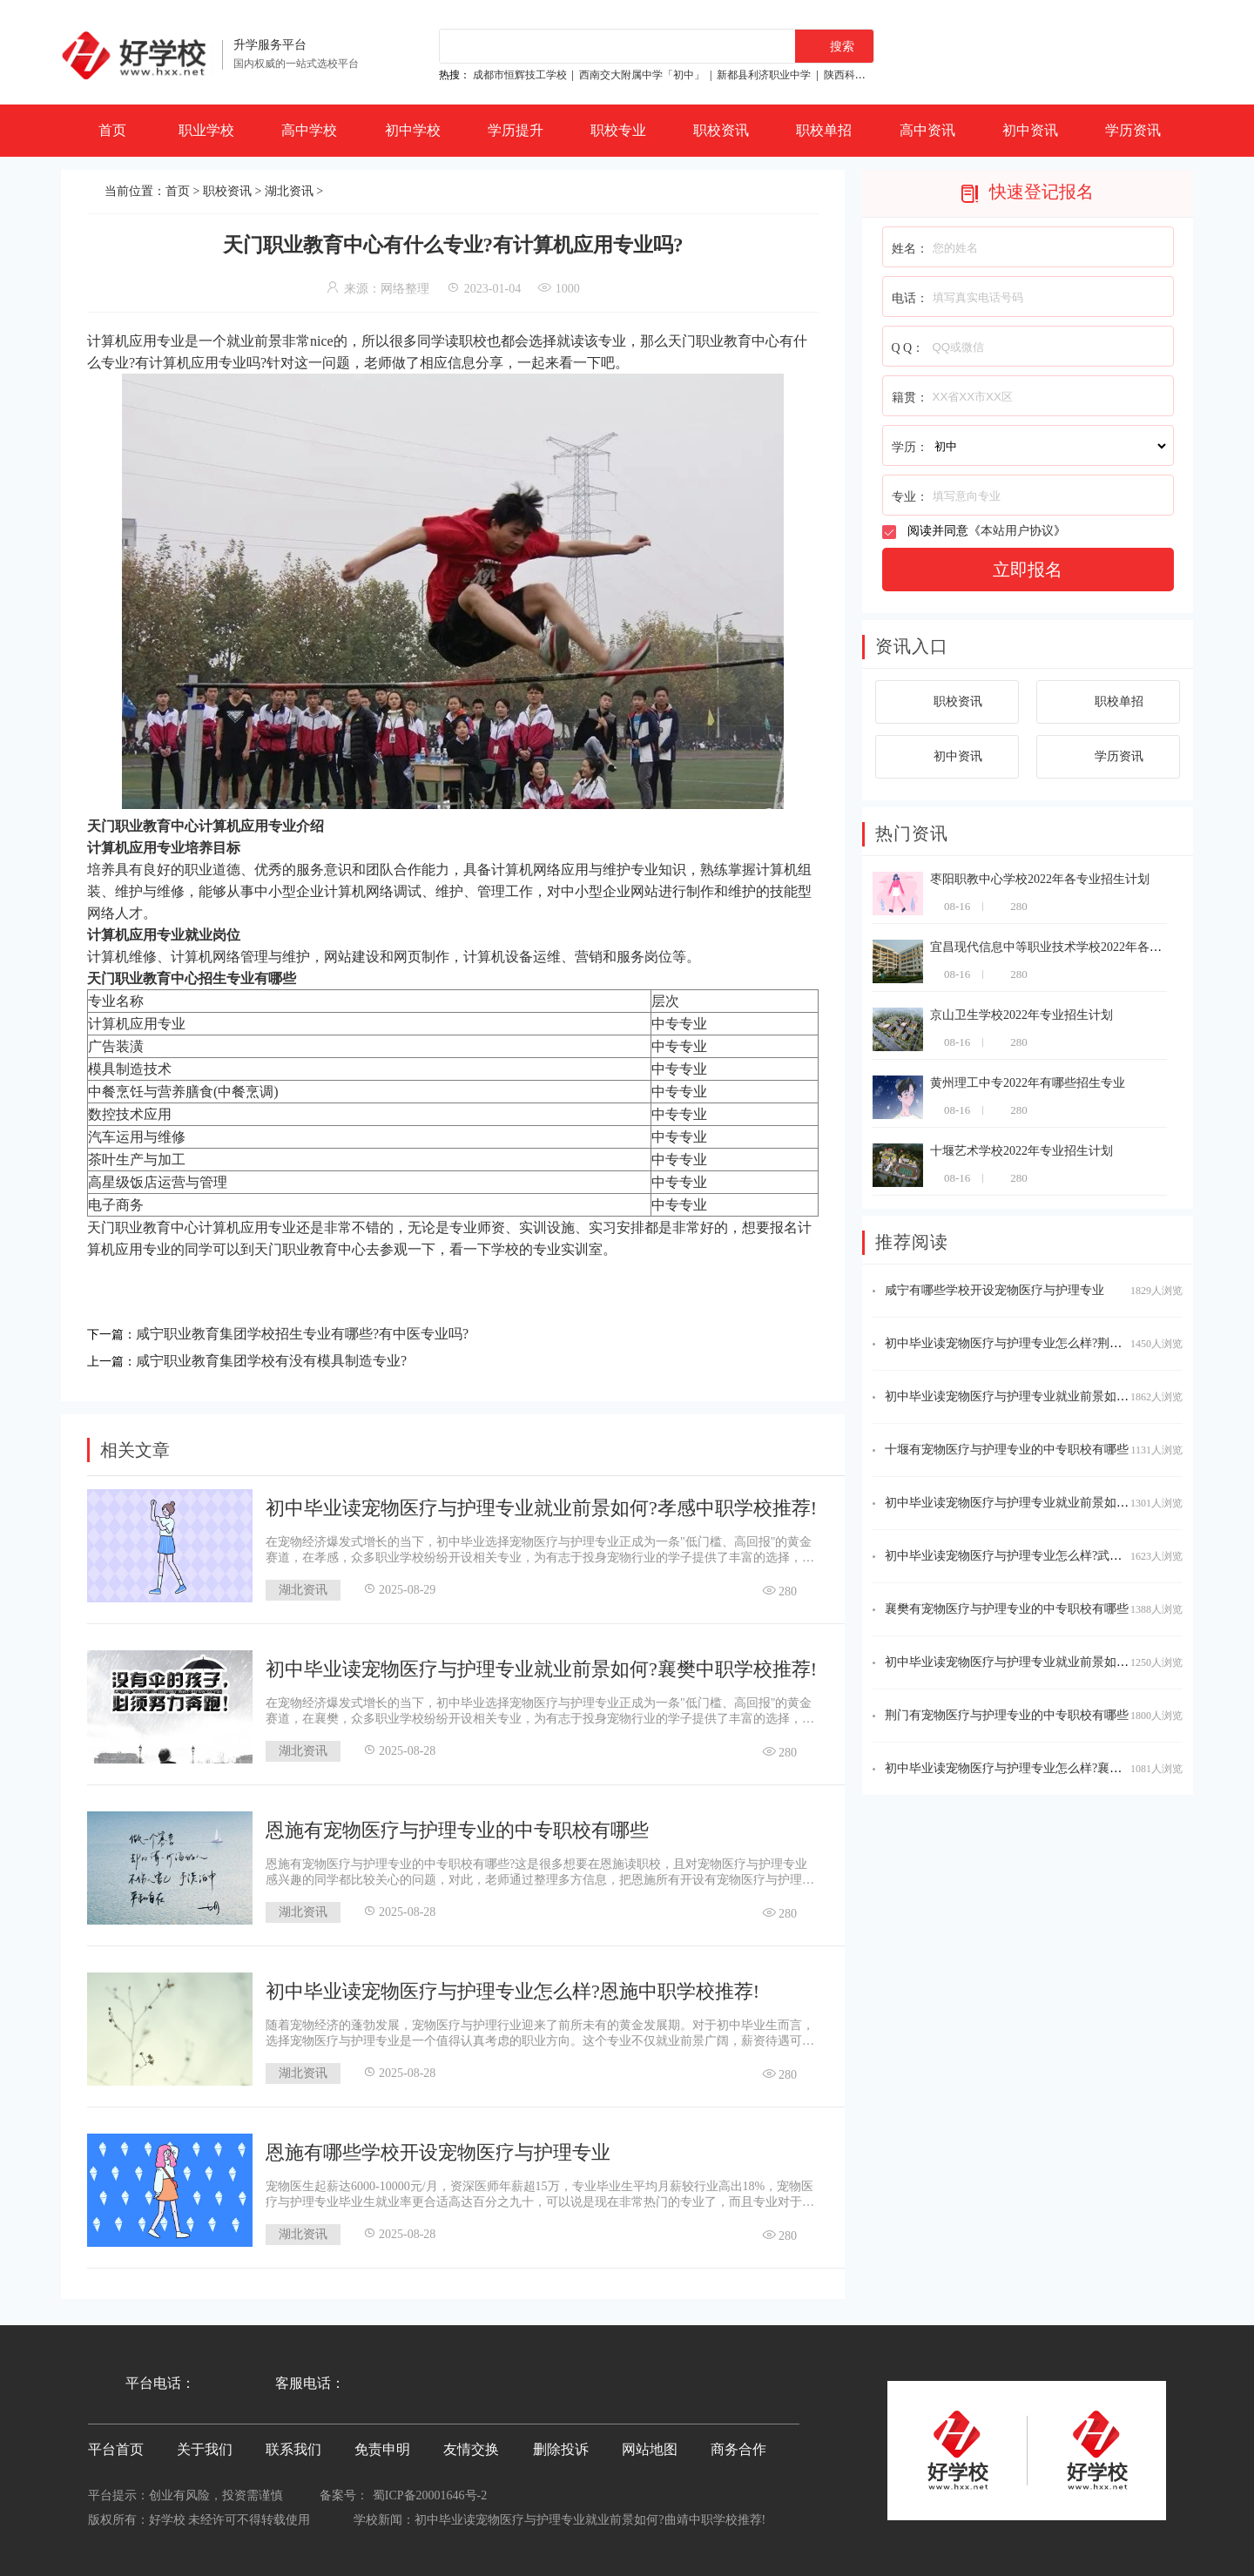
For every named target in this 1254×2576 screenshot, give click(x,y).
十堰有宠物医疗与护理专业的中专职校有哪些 (1007, 1449)
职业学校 (206, 130)
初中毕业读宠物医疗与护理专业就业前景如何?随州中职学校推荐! (1060, 1396)
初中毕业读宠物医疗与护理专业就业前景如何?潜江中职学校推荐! (1060, 1662)
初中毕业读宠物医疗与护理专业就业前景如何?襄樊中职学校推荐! (541, 1669)
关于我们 (205, 2449)
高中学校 (309, 130)
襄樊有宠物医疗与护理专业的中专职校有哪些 (1007, 1608)
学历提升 (515, 130)
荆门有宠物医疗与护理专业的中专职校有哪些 (1007, 1715)
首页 (112, 130)
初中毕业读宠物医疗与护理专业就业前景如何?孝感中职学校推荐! (541, 1508)
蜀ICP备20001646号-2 (430, 2495)
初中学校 (413, 130)
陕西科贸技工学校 (865, 75)
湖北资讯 (289, 191)
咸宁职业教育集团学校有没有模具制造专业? (271, 1360)
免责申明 (382, 2449)
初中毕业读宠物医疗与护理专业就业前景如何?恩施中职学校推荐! (1060, 1502)
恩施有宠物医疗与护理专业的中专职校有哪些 (457, 1830)
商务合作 (738, 2449)
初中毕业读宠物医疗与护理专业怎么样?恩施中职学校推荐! (512, 1991)
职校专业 (618, 130)
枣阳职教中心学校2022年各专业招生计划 (1040, 879)
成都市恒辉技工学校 (520, 75)
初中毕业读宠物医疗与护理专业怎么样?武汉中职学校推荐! (1042, 1555)
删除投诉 (561, 2449)
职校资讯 (721, 130)
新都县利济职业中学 (764, 75)
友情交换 (471, 2449)
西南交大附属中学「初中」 (642, 75)
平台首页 (116, 2449)
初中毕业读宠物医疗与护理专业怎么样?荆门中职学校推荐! (1042, 1343)
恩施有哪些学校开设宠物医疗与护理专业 (438, 2152)
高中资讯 (927, 130)
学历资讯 (1133, 130)
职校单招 (824, 130)
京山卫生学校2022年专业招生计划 (1021, 1015)
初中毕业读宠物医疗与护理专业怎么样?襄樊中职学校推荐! (1042, 1768)
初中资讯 (1030, 130)
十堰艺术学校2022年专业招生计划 (1021, 1150)
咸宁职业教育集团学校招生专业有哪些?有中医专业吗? (302, 1333)
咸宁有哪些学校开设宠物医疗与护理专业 (994, 1290)
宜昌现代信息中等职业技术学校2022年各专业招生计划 (1076, 947)
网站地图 (650, 2449)
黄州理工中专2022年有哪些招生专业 (1027, 1082)
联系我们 (293, 2449)
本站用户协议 (1017, 530)
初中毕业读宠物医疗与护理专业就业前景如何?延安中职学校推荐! (590, 2519)
